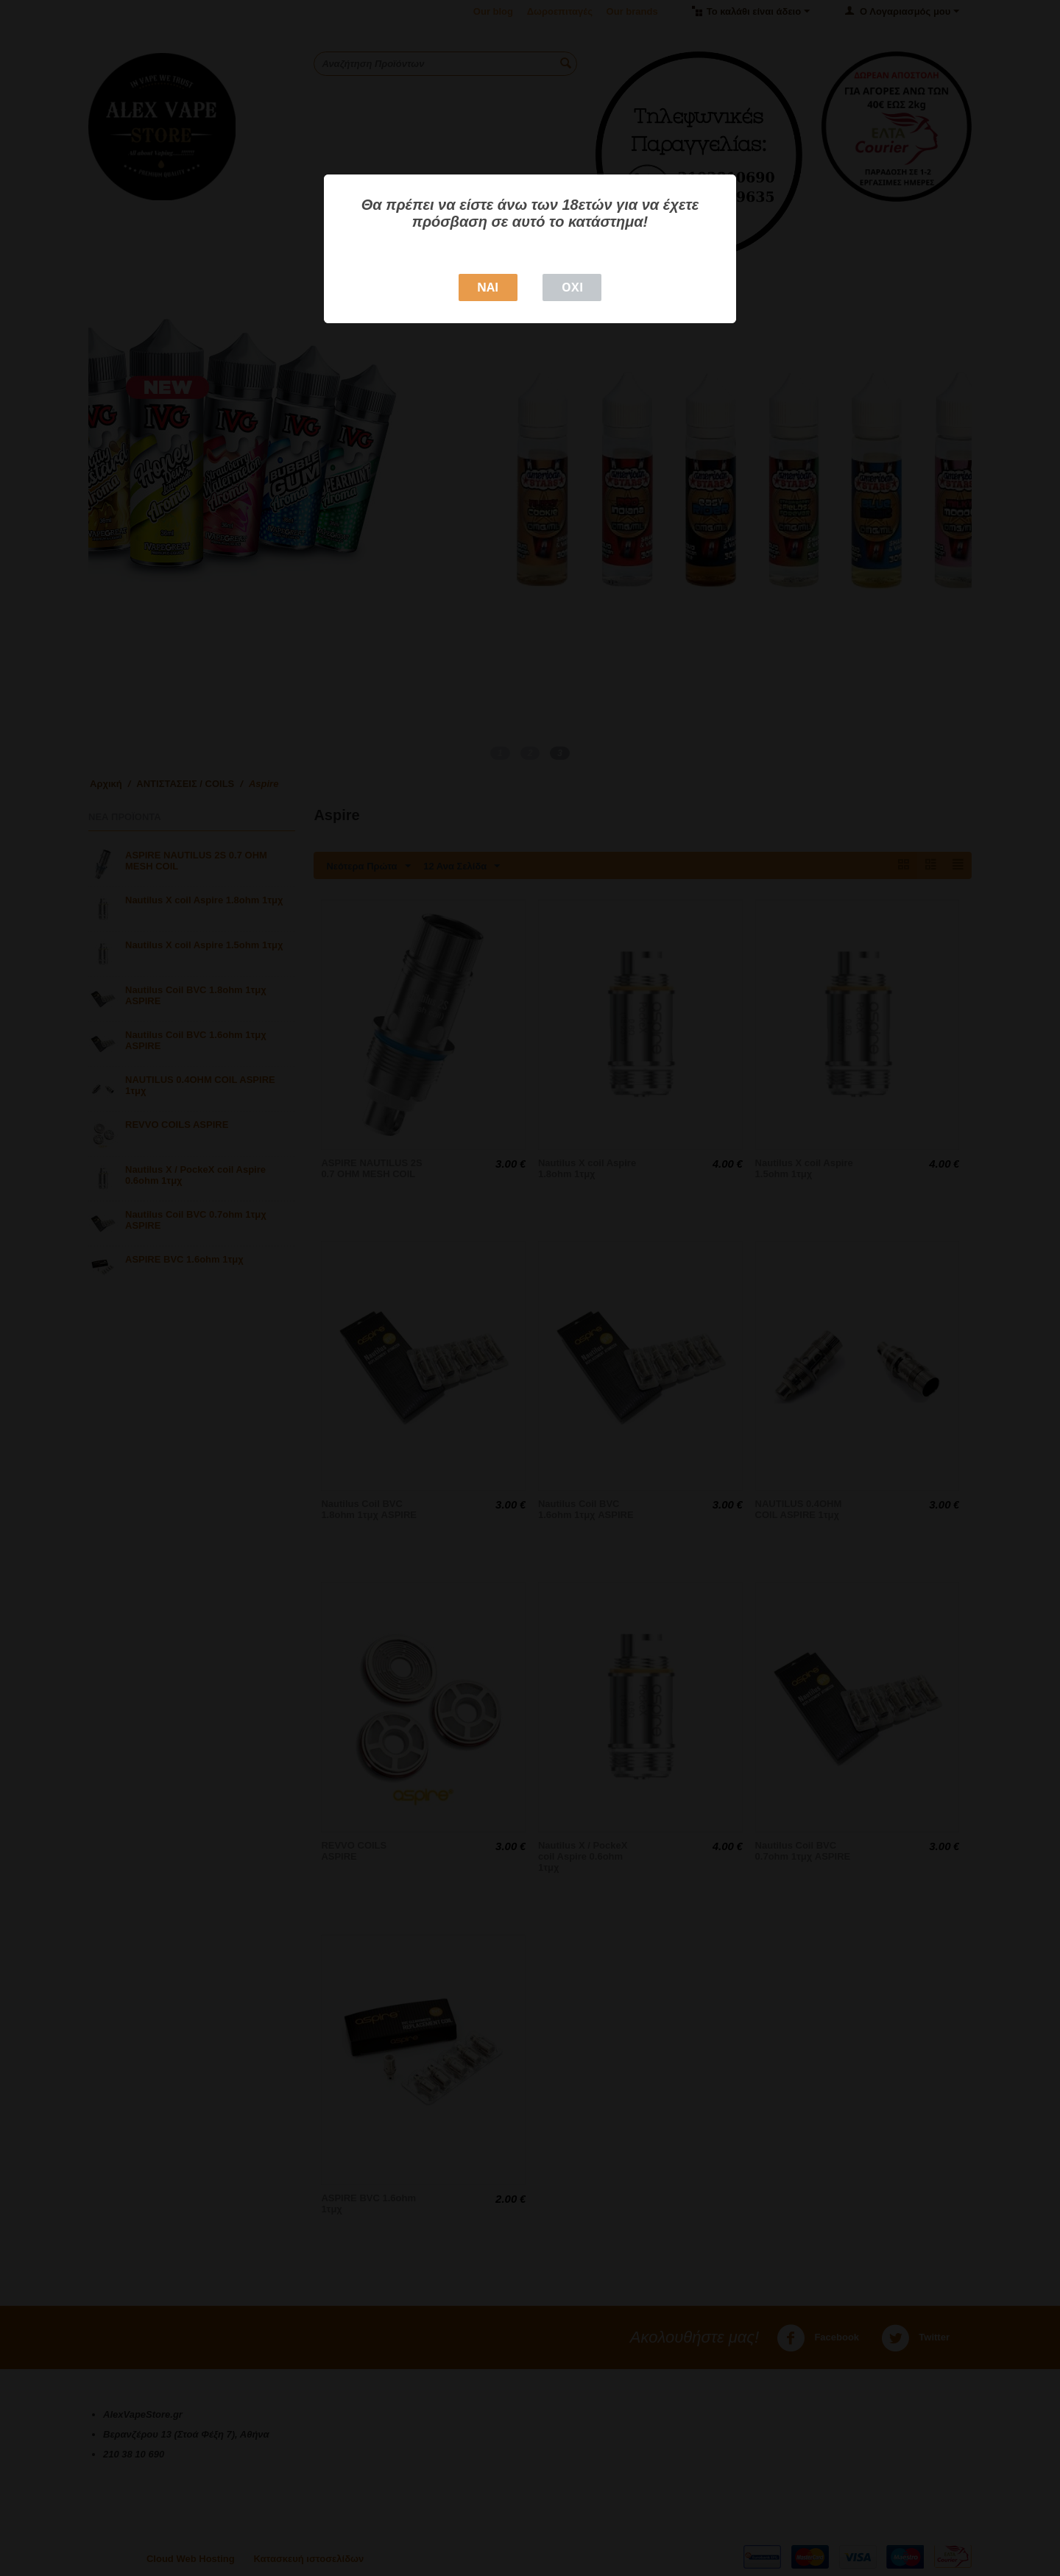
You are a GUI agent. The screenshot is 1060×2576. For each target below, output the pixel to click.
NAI (487, 287)
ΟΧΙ (572, 287)
